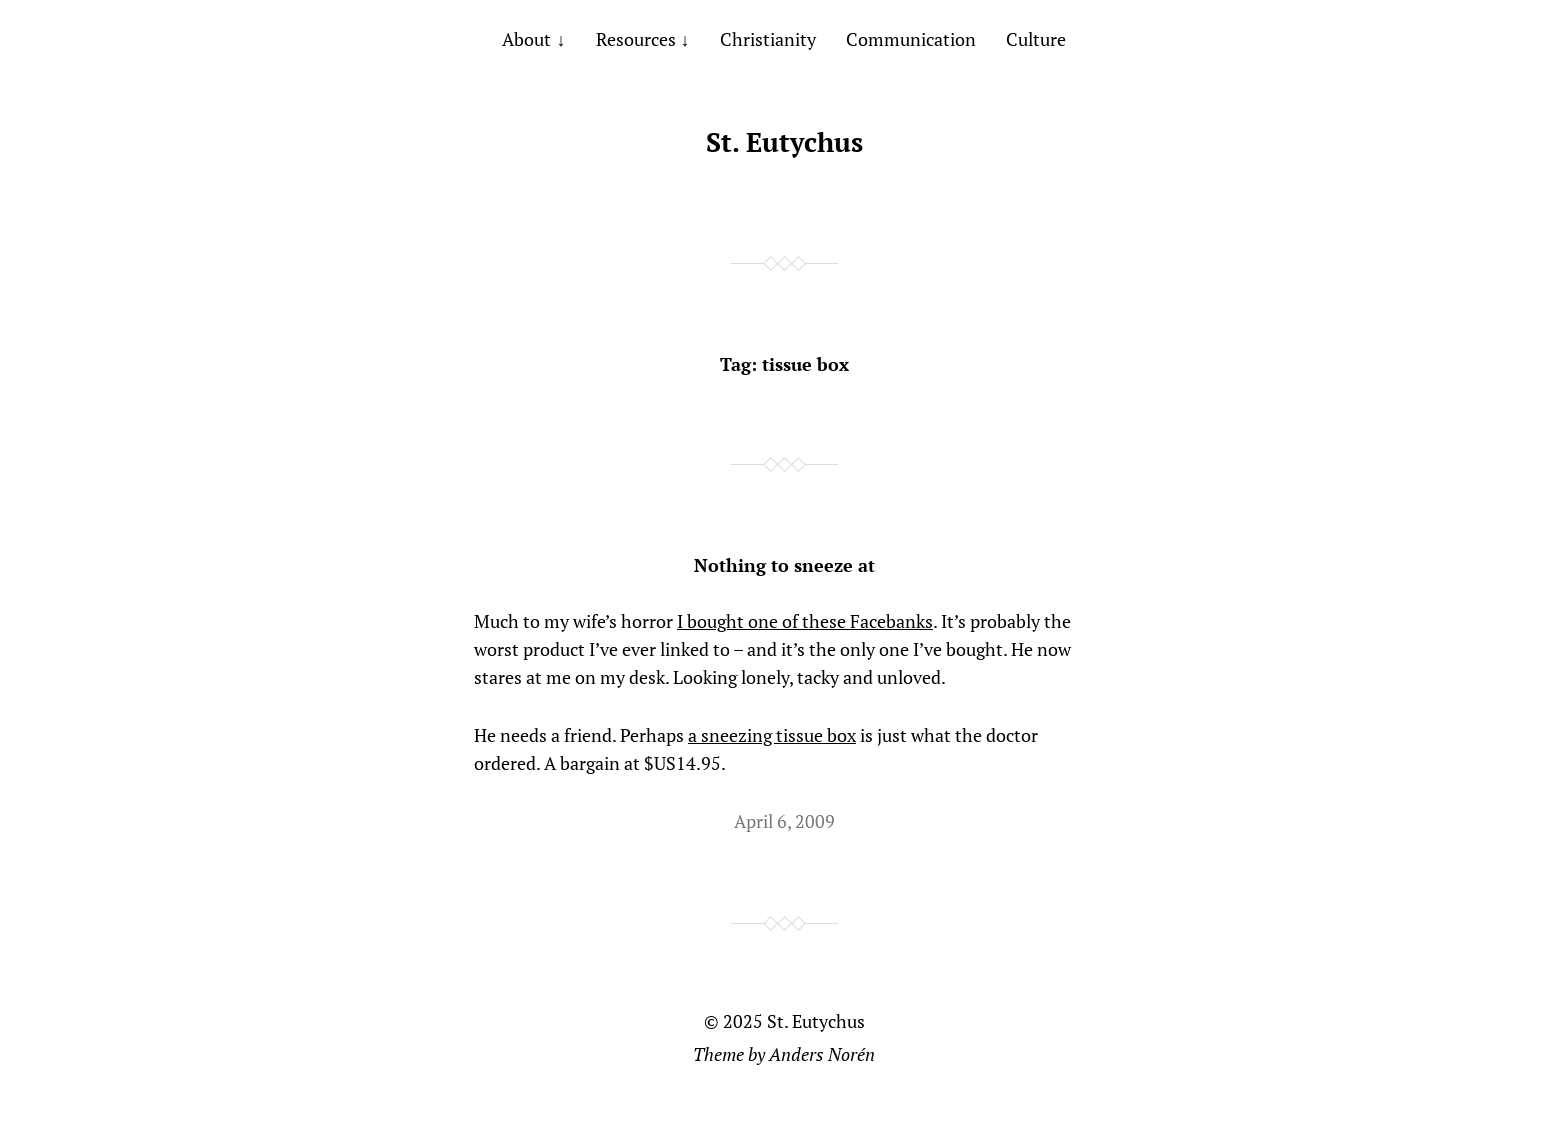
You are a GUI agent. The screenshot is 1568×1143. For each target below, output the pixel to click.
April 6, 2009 (784, 821)
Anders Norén (822, 1054)
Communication (911, 39)
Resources (636, 39)
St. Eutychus (784, 142)
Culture (1036, 39)
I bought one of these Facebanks (805, 621)
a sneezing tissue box (772, 735)
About (526, 39)
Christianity (768, 39)
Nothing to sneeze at (784, 565)
